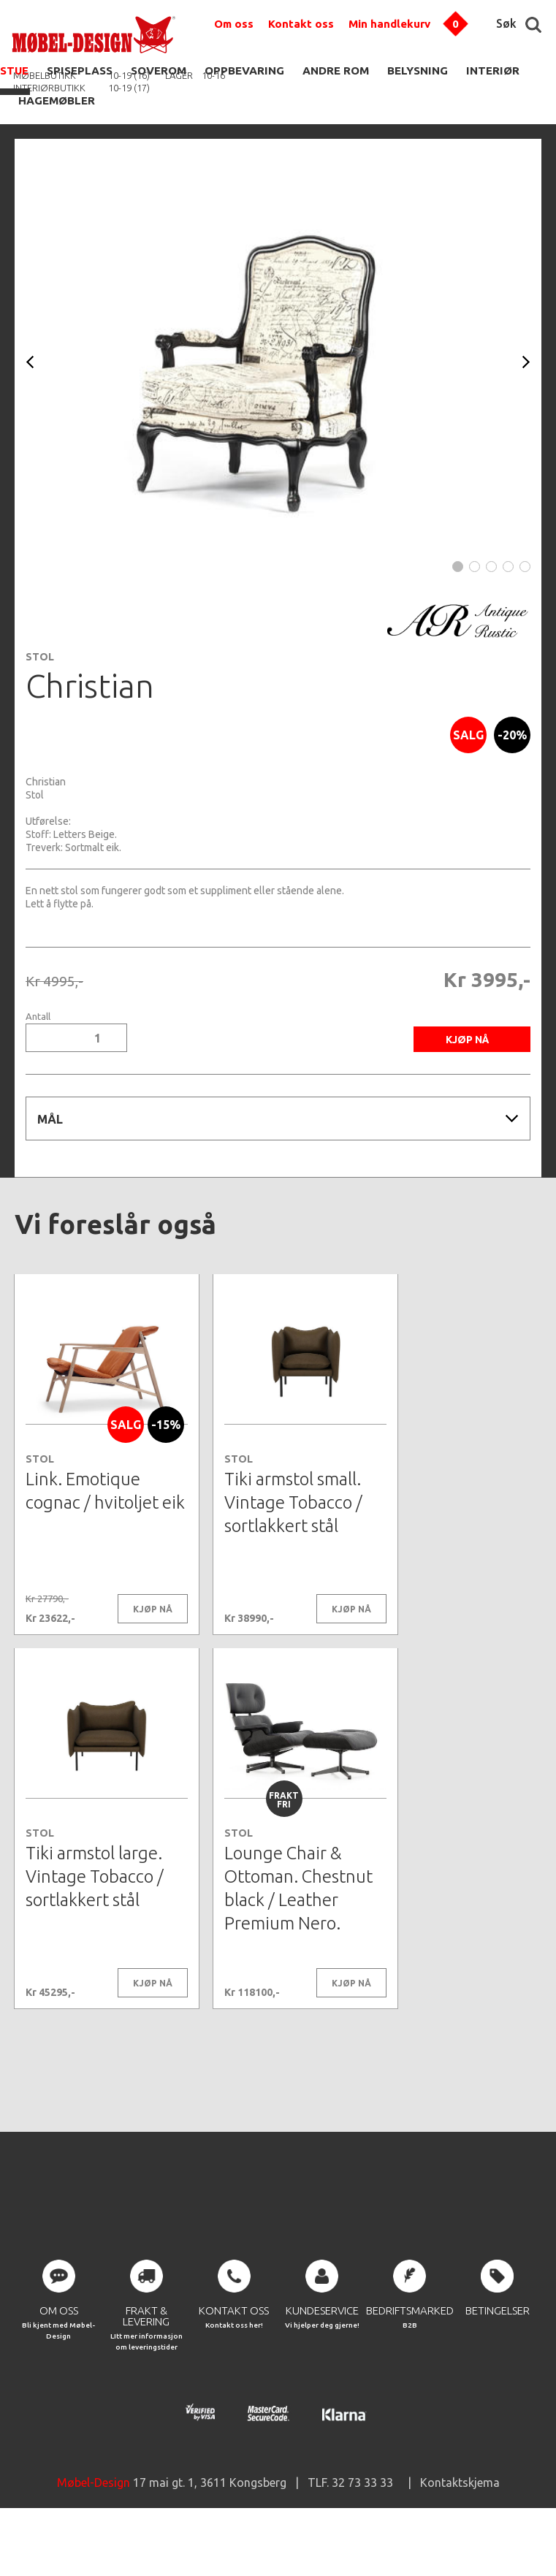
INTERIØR (492, 70)
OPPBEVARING (244, 70)
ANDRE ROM (335, 70)
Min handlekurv (389, 24)
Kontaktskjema (460, 2532)
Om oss (234, 24)
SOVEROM (158, 70)
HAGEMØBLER (56, 100)
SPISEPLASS (80, 70)
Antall (38, 1016)
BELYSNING (417, 70)
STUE (14, 70)
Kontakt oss (301, 24)
